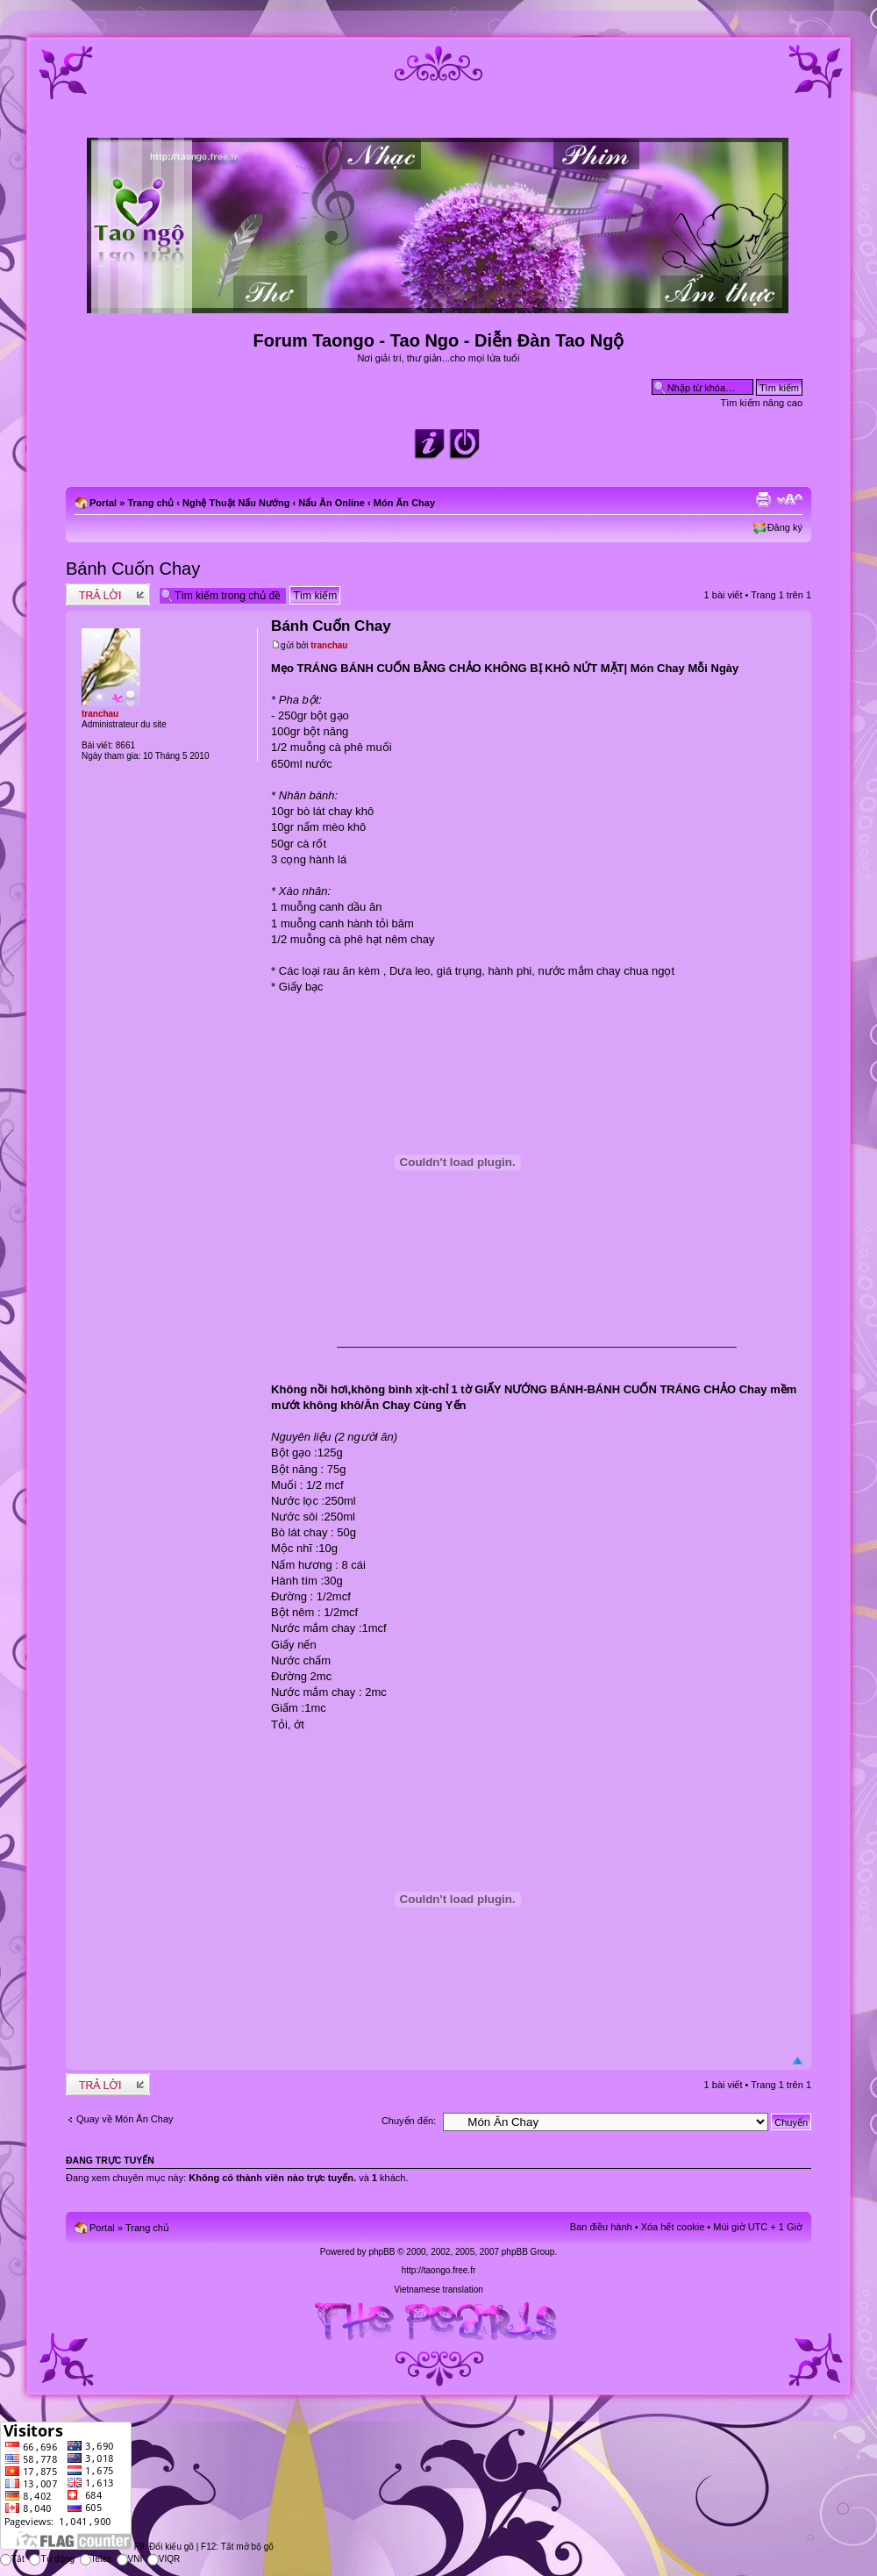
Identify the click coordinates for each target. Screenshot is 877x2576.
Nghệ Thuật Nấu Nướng (235, 502)
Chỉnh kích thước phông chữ (789, 499)
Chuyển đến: (408, 2120)
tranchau (328, 645)
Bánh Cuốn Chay (133, 568)
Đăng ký (784, 527)
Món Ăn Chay (404, 502)
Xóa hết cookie (673, 2227)
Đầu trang (797, 2061)
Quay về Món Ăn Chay (125, 2119)
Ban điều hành (601, 2227)
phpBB (381, 2252)
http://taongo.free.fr (439, 2270)
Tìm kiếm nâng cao (761, 402)
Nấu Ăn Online (331, 502)
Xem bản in (763, 499)
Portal (103, 502)
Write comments (108, 594)
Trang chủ (150, 502)
